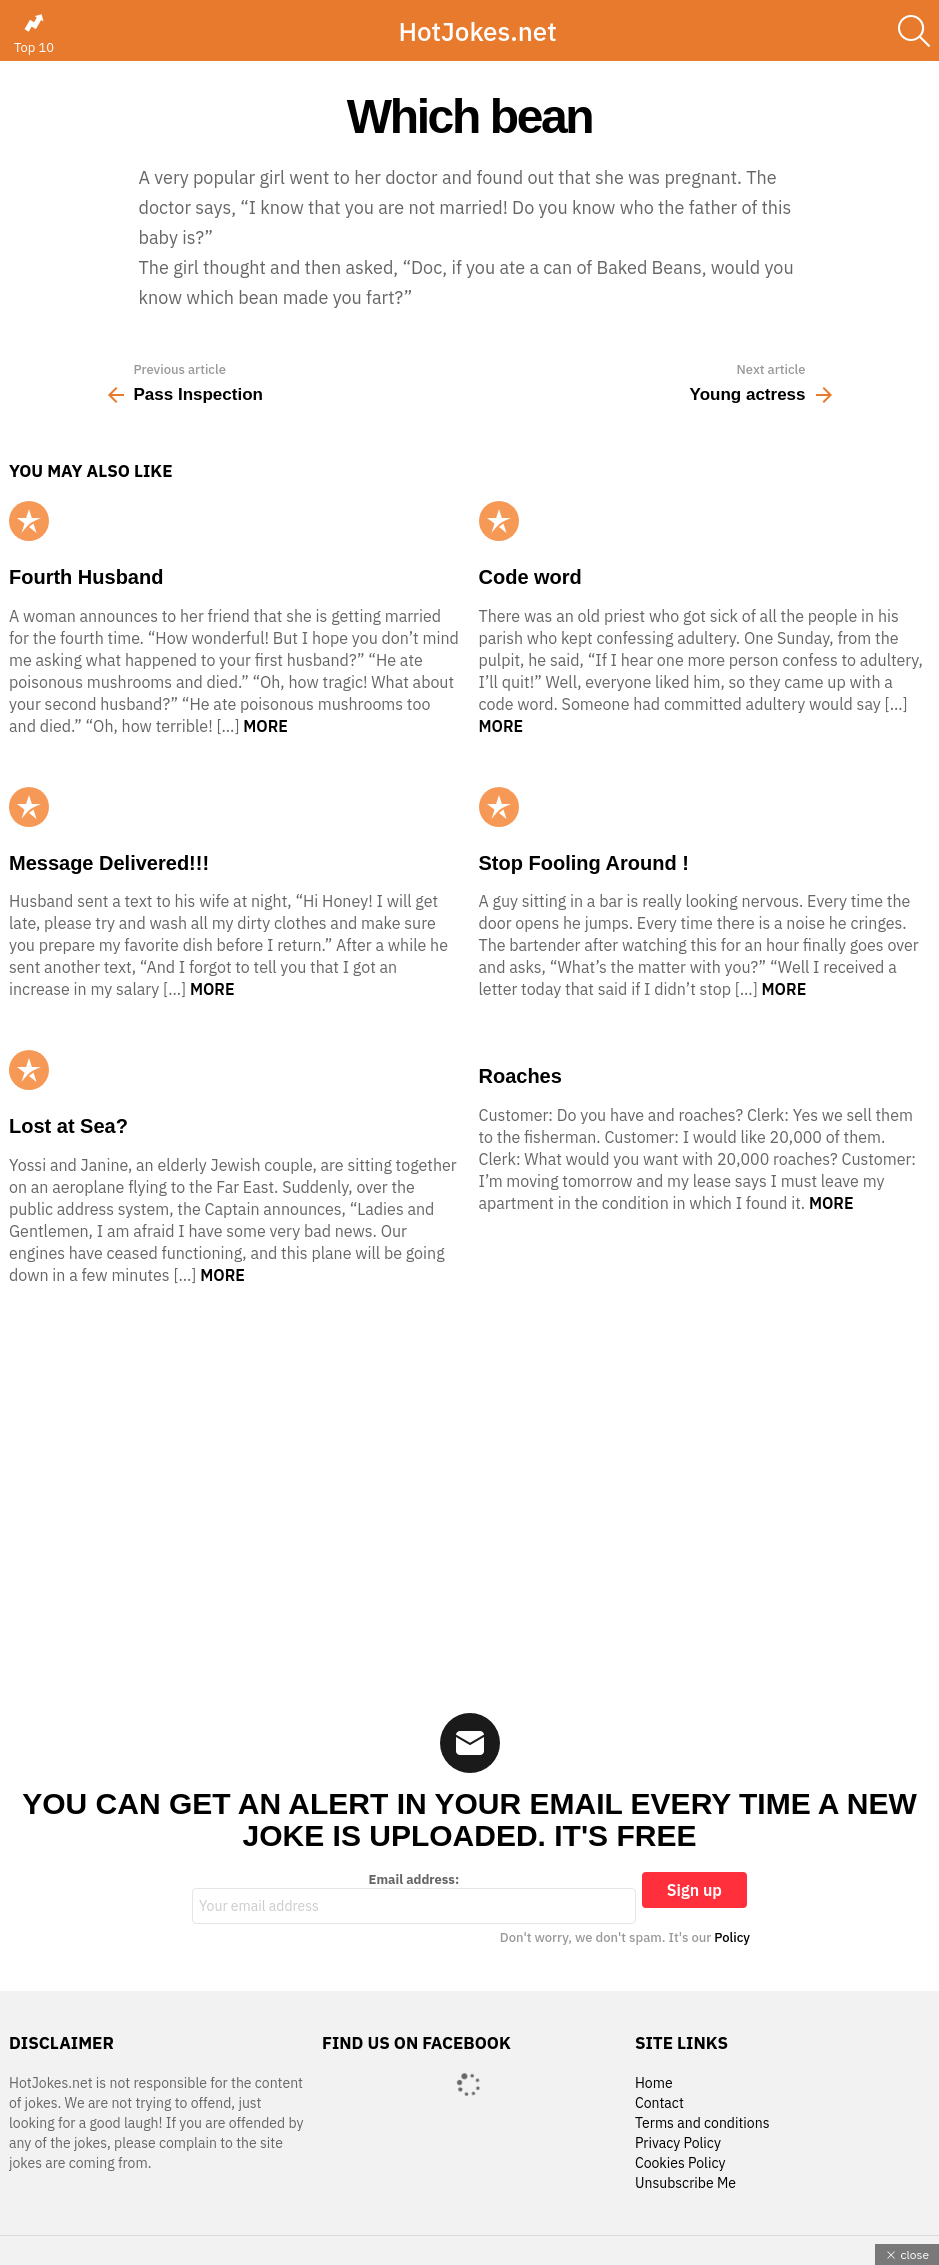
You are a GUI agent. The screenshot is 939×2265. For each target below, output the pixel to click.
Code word (530, 577)
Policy (732, 1937)
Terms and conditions (702, 2123)
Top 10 (34, 34)
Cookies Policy (680, 2163)
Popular (29, 521)
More (265, 726)
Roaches (520, 1076)
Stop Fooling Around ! (584, 863)
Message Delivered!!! (109, 863)
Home (654, 2083)
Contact (659, 2103)
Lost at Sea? (68, 1126)
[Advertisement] (469, 1486)
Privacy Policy (678, 2143)
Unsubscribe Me (685, 2183)
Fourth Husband (86, 577)
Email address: (414, 1898)
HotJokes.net (477, 31)
